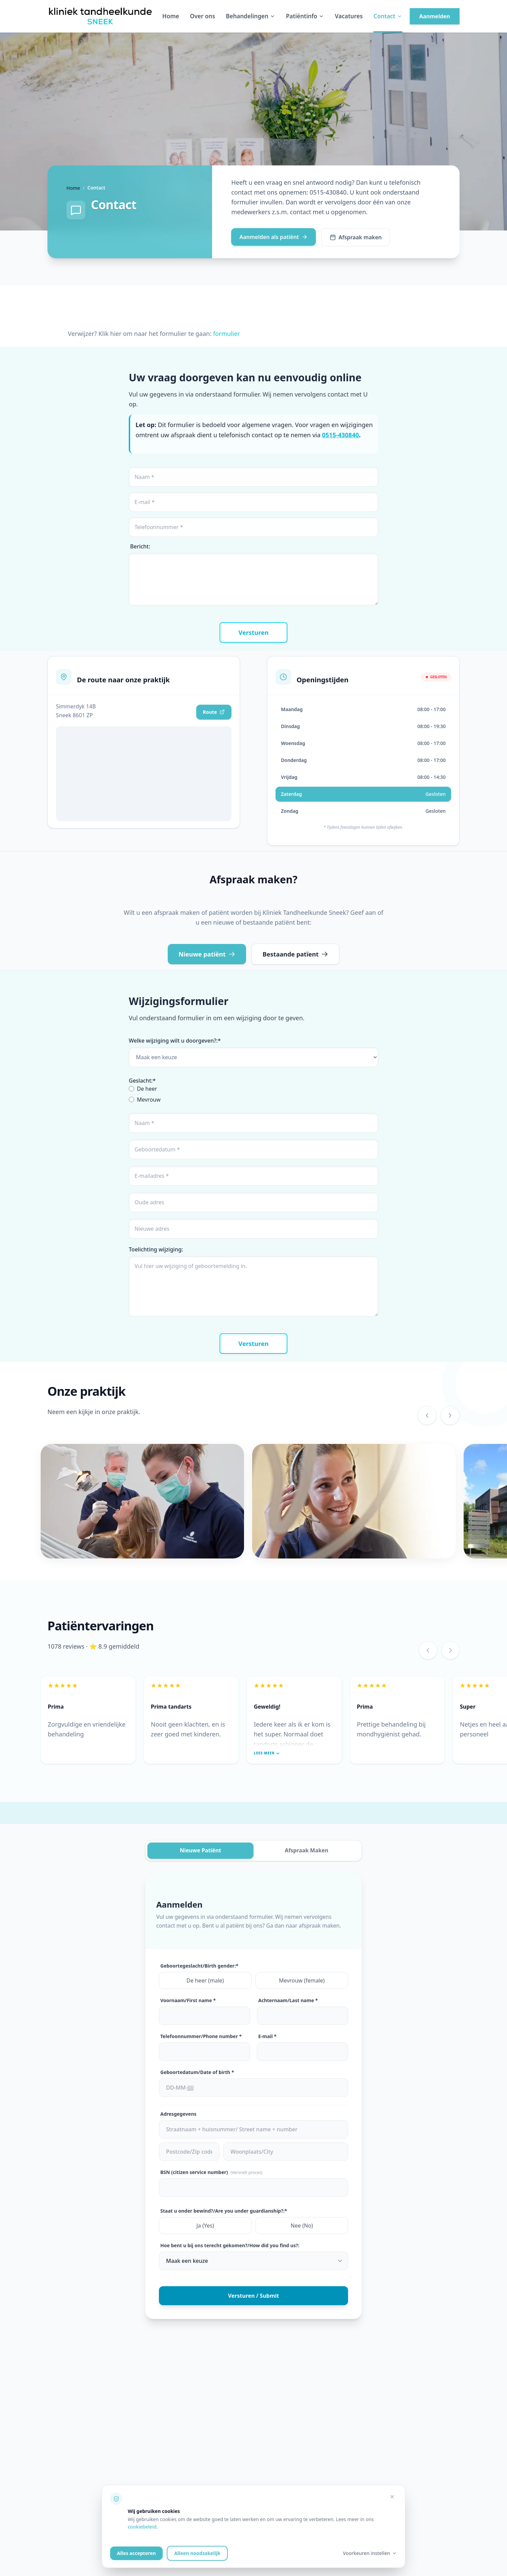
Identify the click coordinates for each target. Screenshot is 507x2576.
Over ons (202, 16)
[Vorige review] (428, 1650)
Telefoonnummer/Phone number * (201, 2036)
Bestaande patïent (295, 954)
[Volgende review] (450, 1650)
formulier (226, 333)
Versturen (254, 632)
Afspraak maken (356, 237)
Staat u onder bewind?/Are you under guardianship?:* (223, 2211)
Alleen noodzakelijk (197, 2553)
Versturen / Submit (253, 2295)
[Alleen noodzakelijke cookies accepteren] (392, 2496)
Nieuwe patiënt (207, 954)
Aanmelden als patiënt (273, 237)
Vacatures (349, 16)
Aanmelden (434, 16)
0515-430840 (340, 435)
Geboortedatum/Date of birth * (197, 2072)
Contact (387, 16)
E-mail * (267, 2036)
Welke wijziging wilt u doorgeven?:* (175, 1040)
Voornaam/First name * (188, 2000)
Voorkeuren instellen (370, 2553)
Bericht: (140, 546)
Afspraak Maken (306, 1850)
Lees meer (267, 1753)
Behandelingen (250, 16)
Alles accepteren (136, 2553)
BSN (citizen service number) (211, 2172)
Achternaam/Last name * (288, 2000)
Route (214, 712)
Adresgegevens (178, 2114)
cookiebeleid (142, 2526)
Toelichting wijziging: (156, 1249)
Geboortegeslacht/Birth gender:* (199, 1966)
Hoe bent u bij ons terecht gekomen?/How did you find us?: (229, 2245)
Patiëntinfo (305, 16)
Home (170, 16)
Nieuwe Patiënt (200, 1850)
